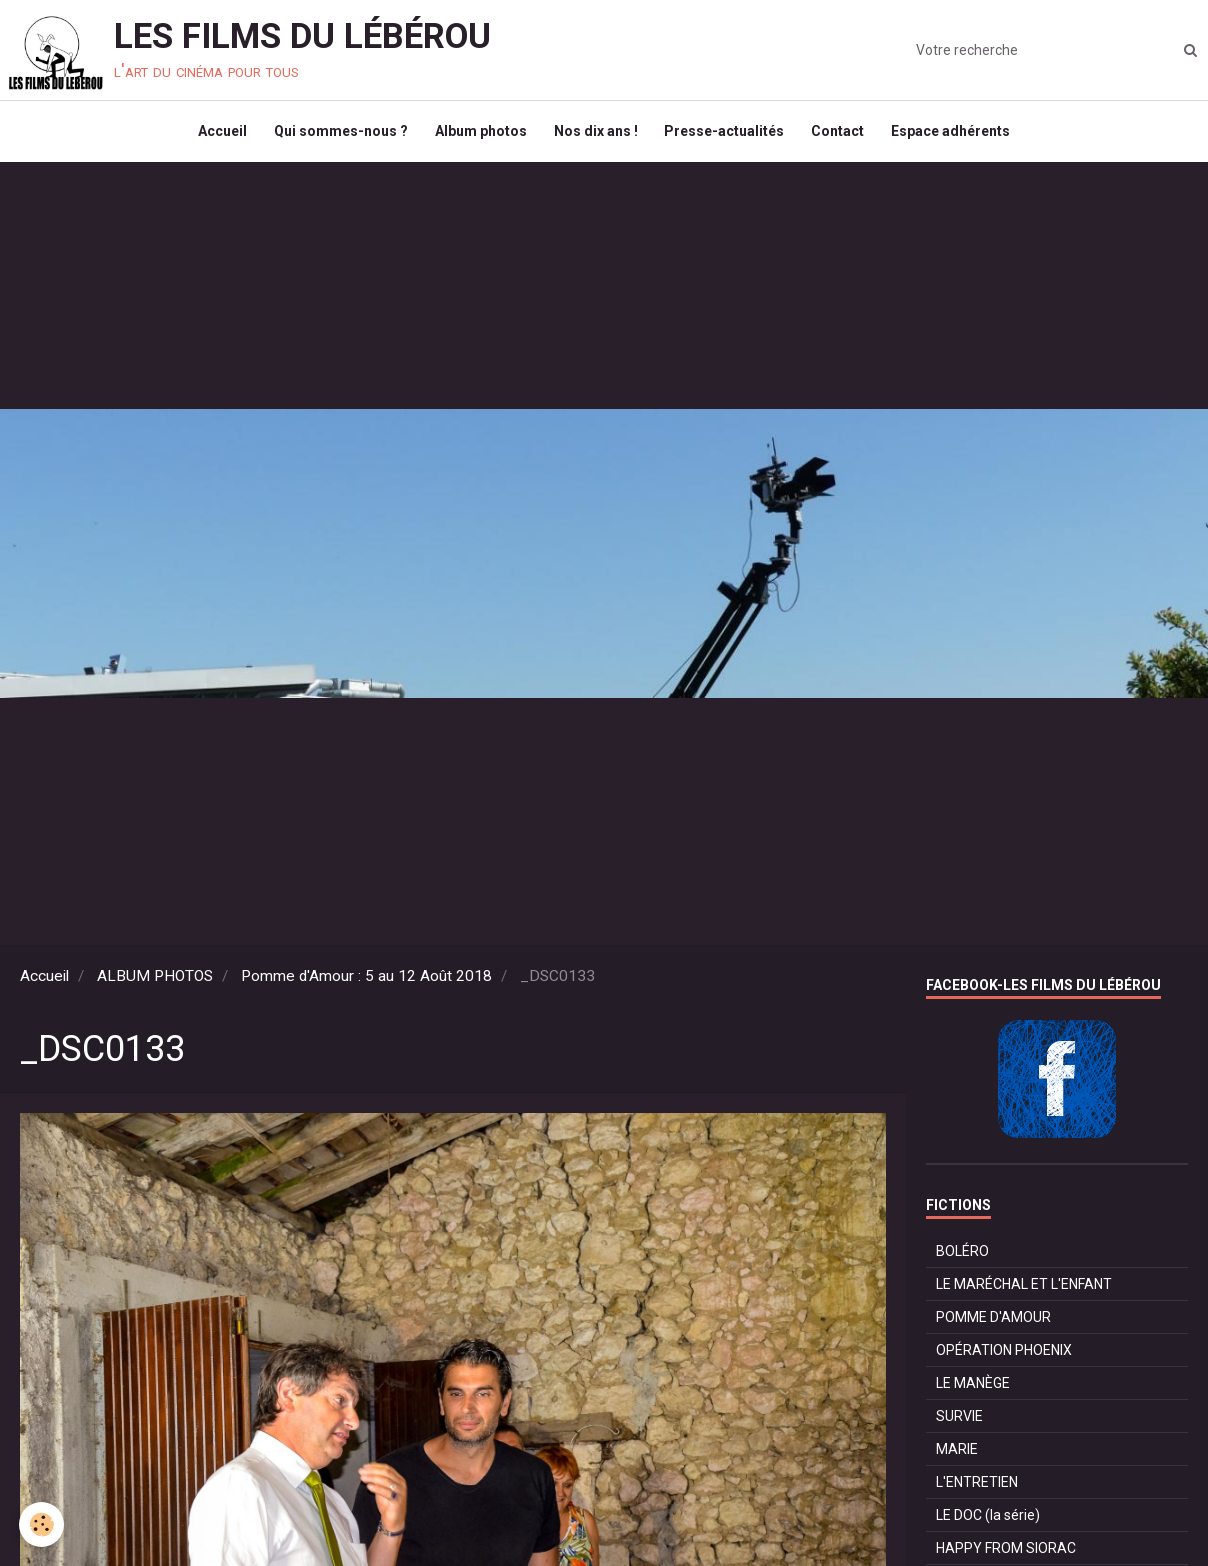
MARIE (957, 1458)
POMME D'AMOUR (993, 1326)
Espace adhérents (960, 136)
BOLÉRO (962, 1260)
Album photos (478, 136)
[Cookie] (42, 1524)
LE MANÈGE (973, 1392)
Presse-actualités (728, 136)
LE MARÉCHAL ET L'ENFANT (1024, 1293)
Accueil (213, 136)
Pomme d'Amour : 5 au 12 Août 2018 (366, 985)
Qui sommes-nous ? (335, 136)
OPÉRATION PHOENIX (1004, 1359)
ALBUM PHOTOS (155, 985)
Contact (844, 136)
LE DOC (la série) (988, 1524)
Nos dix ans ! (596, 136)
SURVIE (959, 1425)
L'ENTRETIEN (977, 1491)
